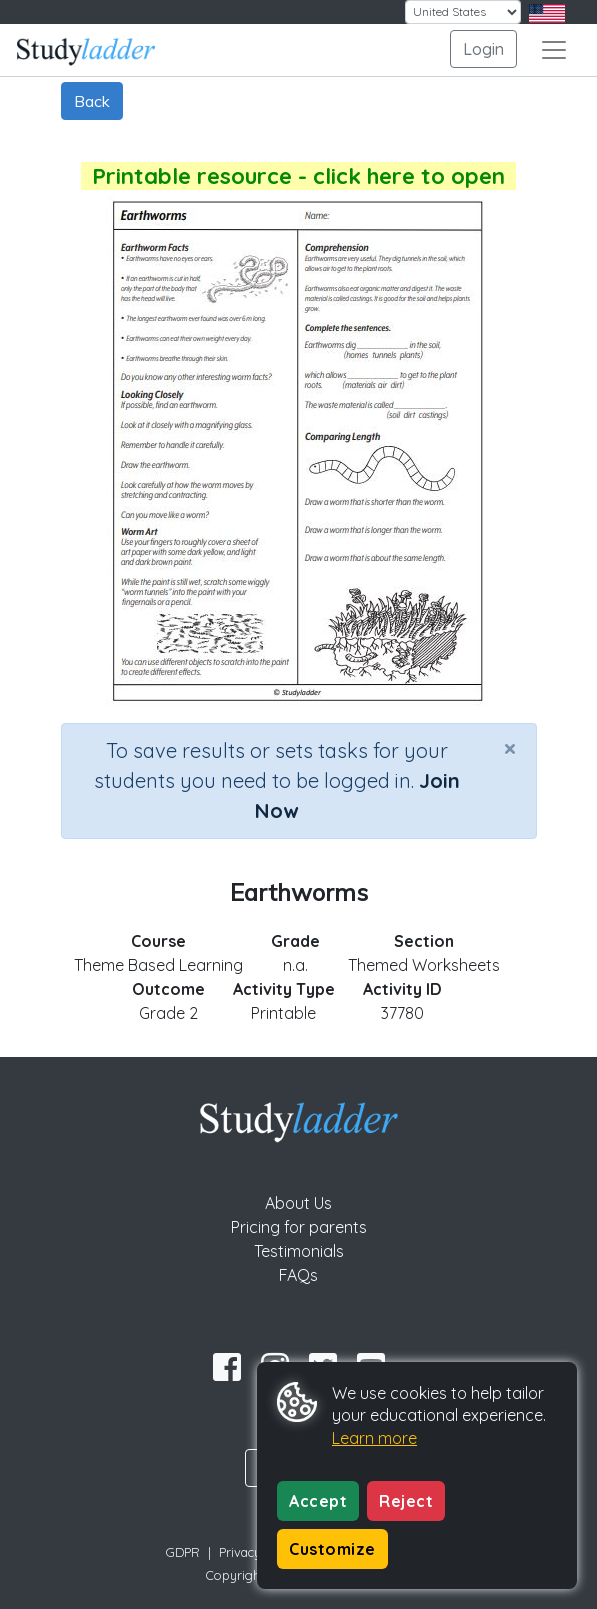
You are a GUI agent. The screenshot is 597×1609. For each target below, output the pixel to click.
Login (483, 49)
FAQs (298, 1275)
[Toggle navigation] (554, 50)
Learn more (374, 1438)
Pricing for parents (299, 1227)
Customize (332, 1549)
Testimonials (299, 1251)
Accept (318, 1501)
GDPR (183, 1552)
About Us (298, 1203)
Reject (406, 1501)
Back (92, 101)
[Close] (510, 748)
